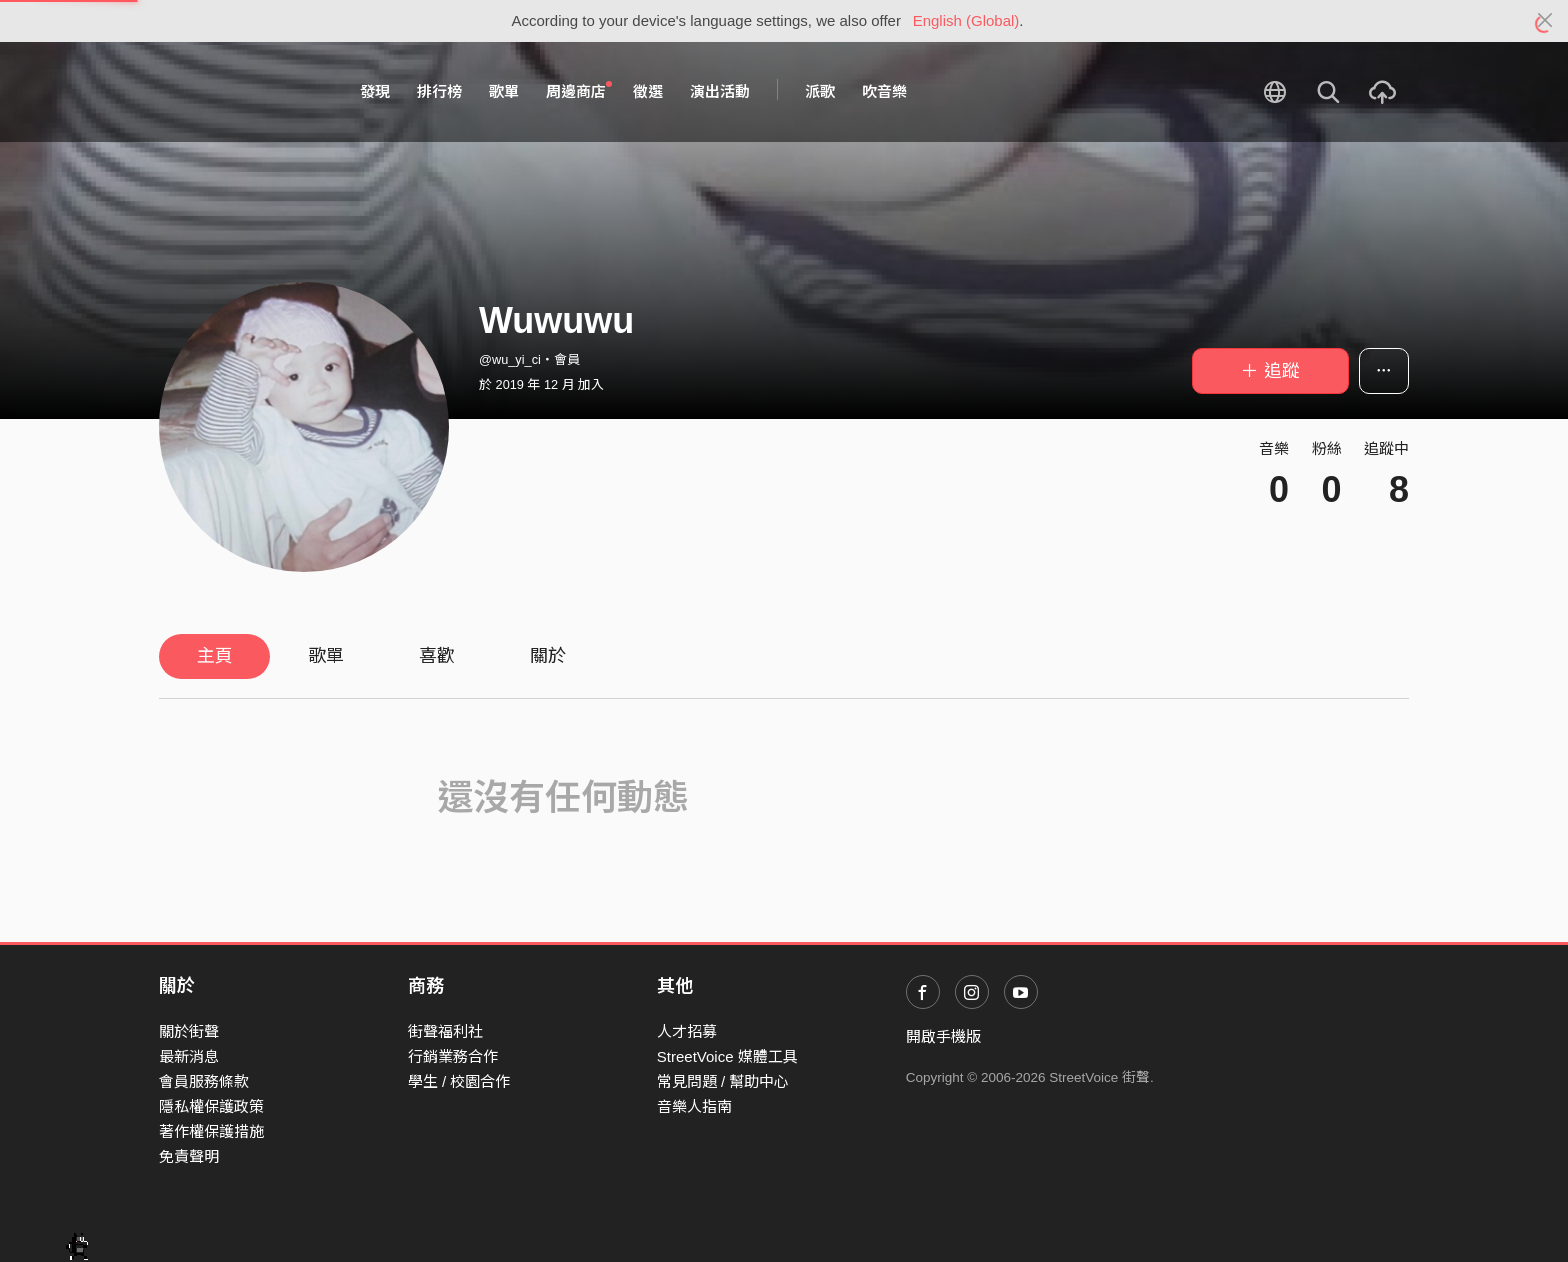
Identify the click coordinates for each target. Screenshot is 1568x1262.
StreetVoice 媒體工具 (727, 1056)
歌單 (504, 91)
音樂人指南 (694, 1106)
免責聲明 (189, 1156)
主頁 (215, 656)
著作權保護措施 (211, 1131)
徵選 (648, 91)
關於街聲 (189, 1031)
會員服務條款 (204, 1081)
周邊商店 (579, 91)
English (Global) (966, 20)
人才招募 (687, 1031)
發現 (375, 91)
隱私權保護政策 (211, 1106)
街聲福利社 (445, 1031)
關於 (548, 656)
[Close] (1545, 21)
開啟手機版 (943, 1036)
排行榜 (439, 91)
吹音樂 (884, 91)
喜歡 (437, 656)
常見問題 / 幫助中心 (723, 1081)
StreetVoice (241, 92)
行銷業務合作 (453, 1056)
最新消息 (189, 1056)
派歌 (820, 91)
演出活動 (720, 91)
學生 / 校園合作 (459, 1081)
